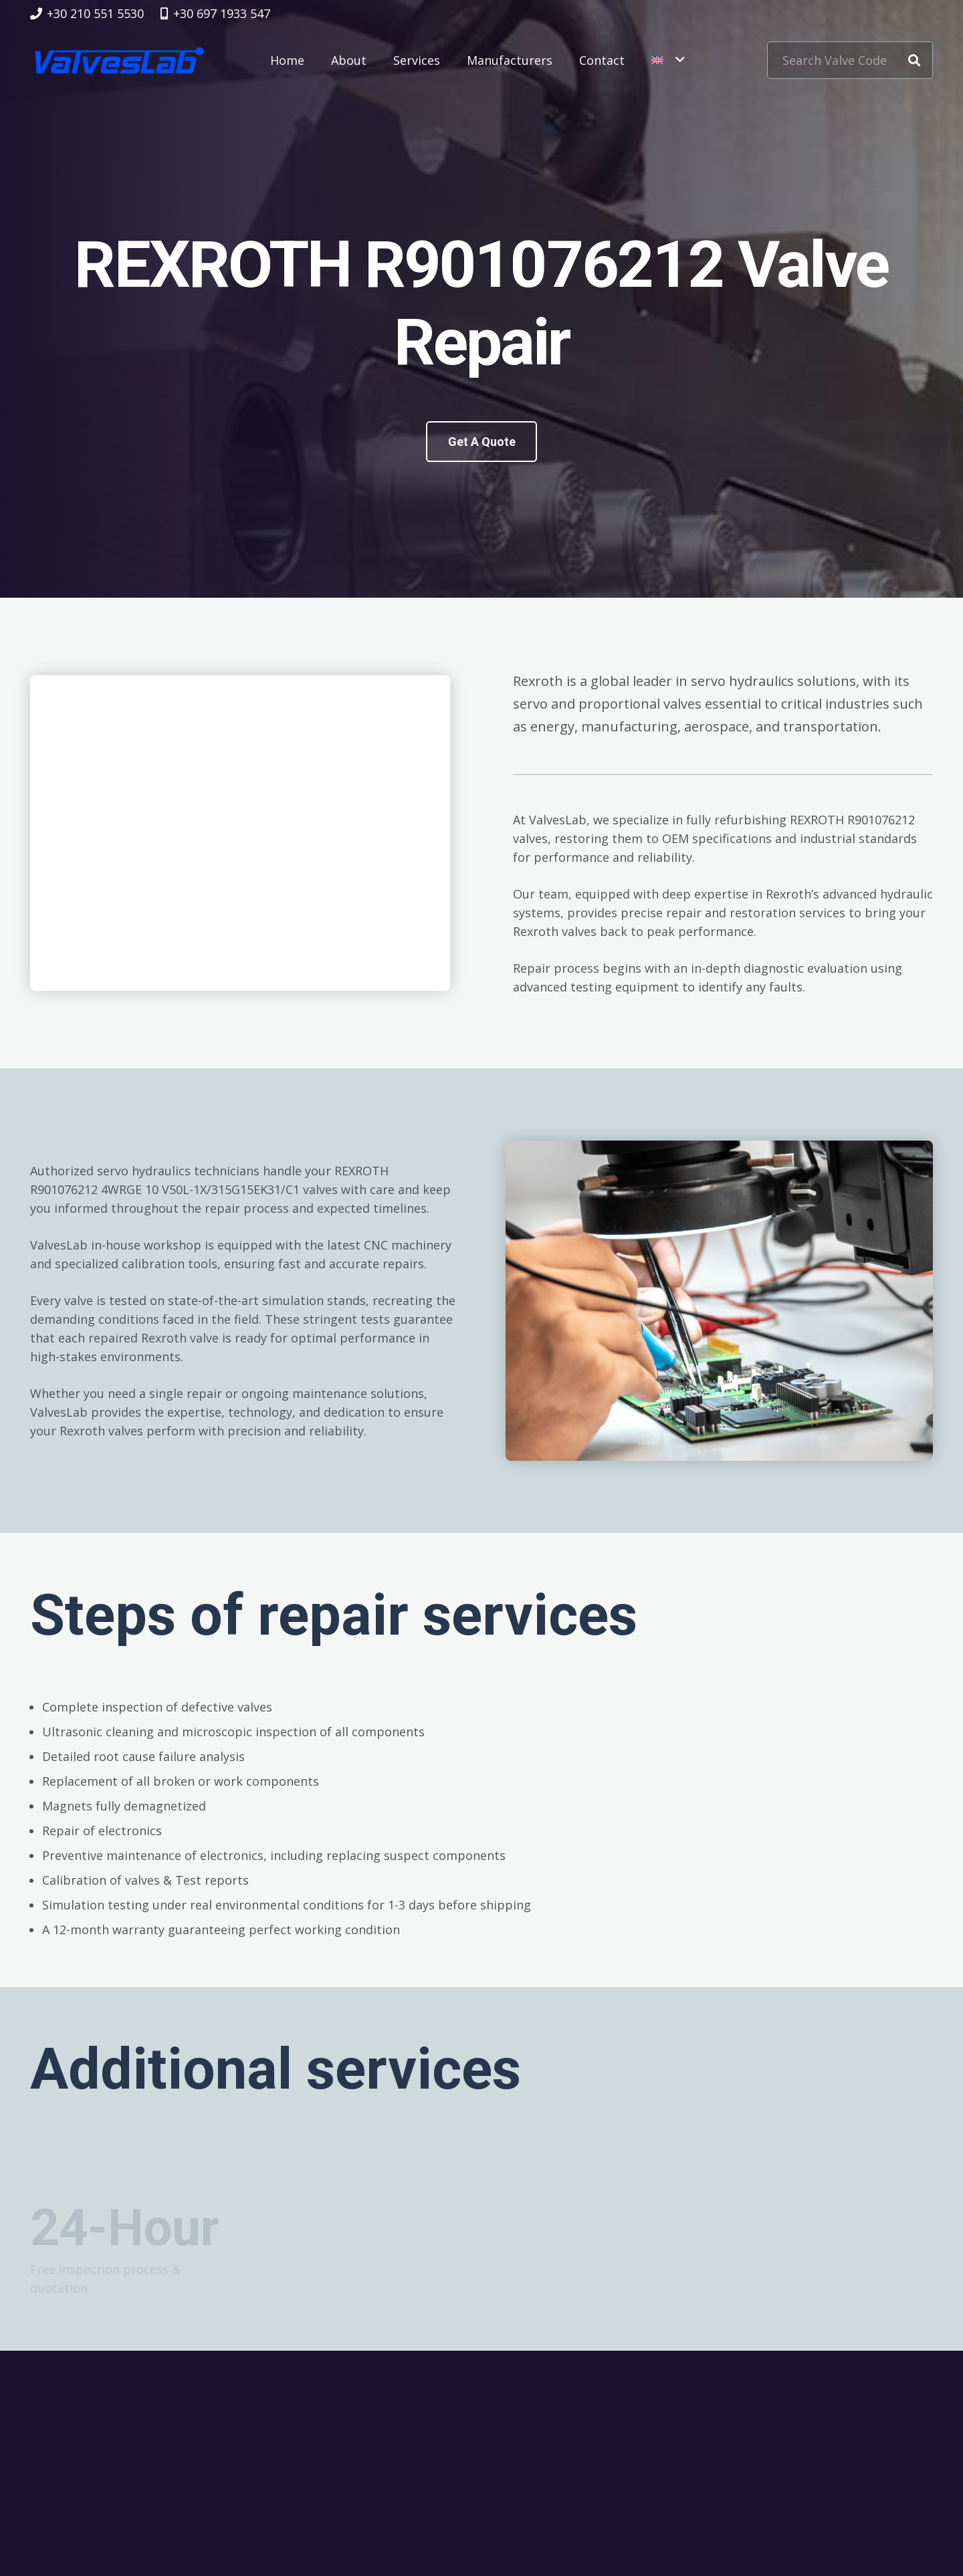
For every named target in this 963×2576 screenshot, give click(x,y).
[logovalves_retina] (119, 60)
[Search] (914, 60)
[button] (667, 60)
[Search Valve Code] (850, 60)
